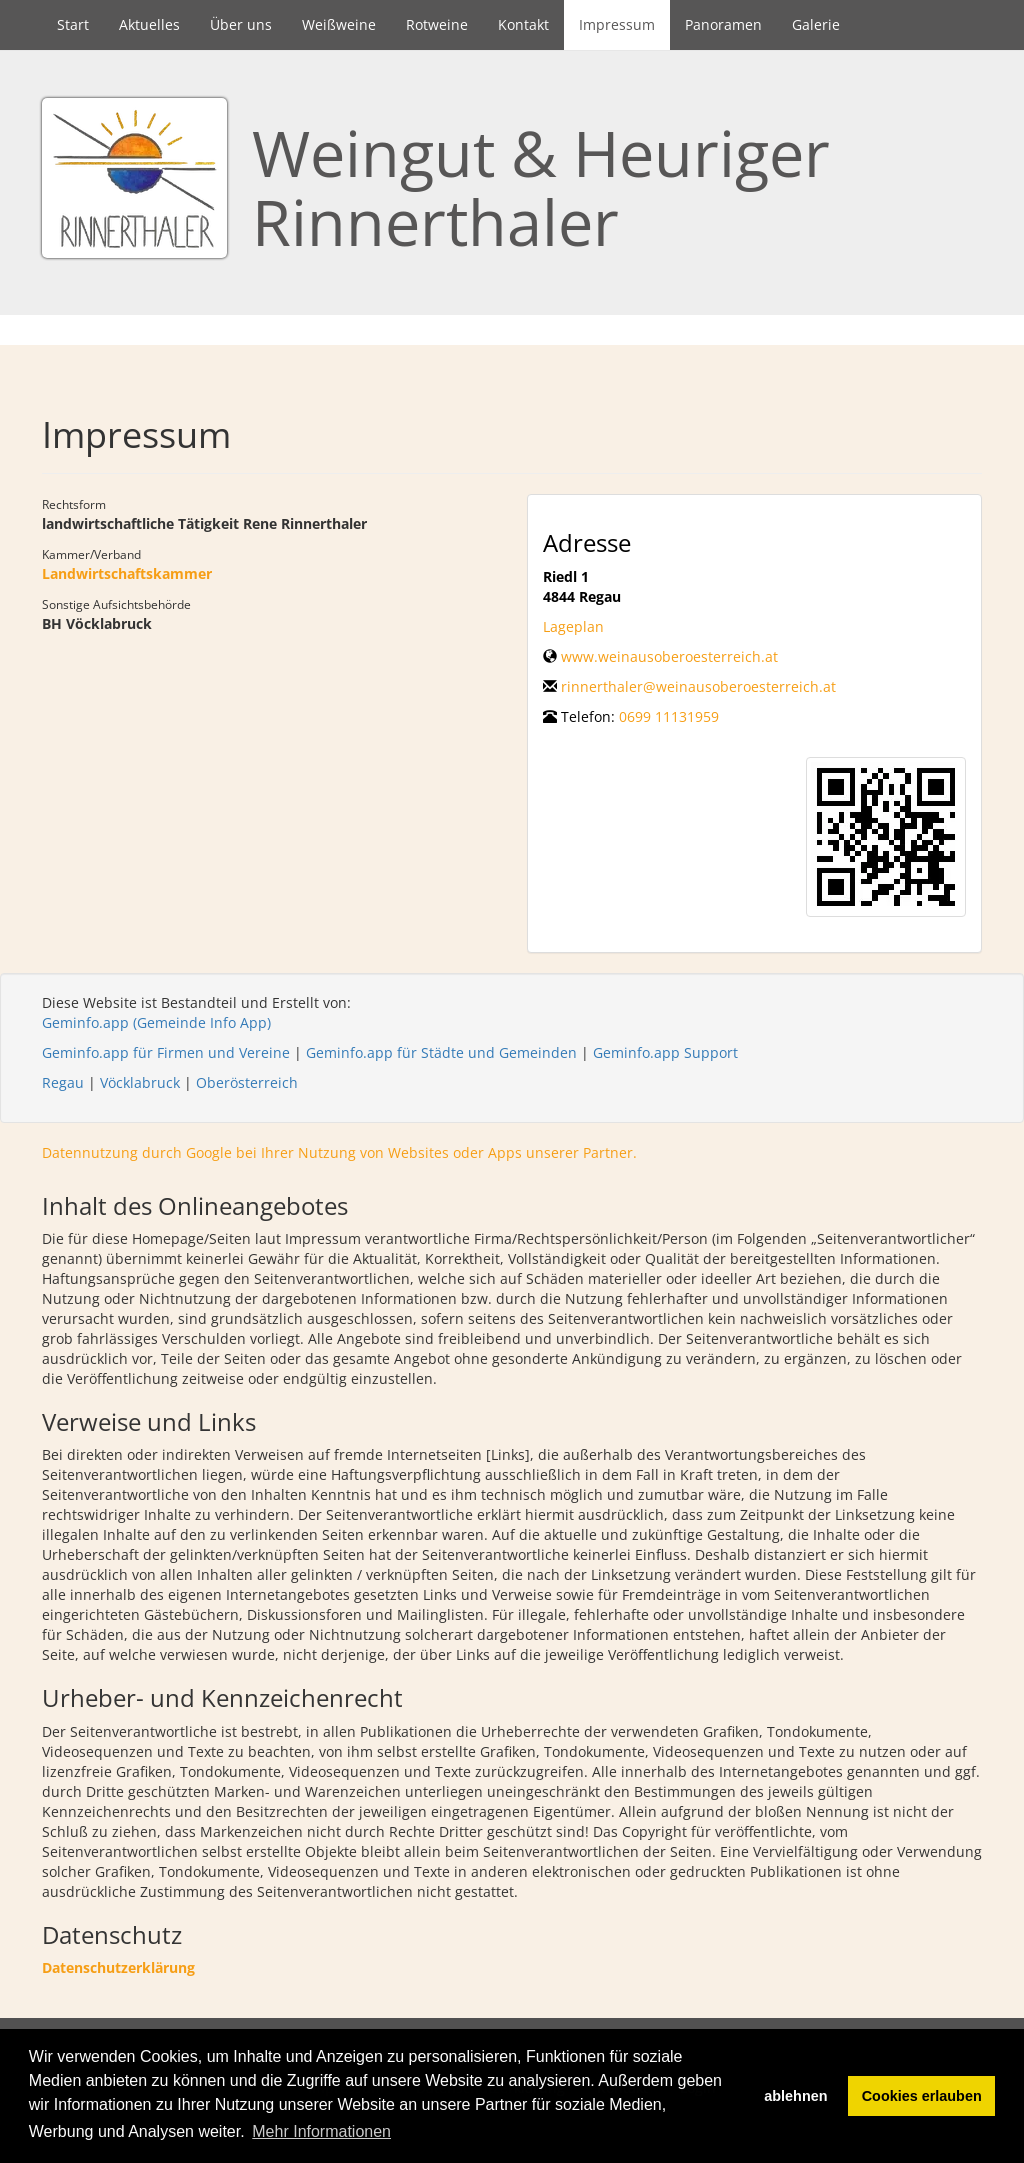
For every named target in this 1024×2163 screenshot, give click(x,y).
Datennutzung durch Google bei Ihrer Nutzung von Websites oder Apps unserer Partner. (339, 1152)
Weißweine (339, 24)
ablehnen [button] (795, 2096)
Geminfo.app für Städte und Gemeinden (441, 1052)
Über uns (241, 24)
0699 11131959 (669, 716)
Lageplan (573, 626)
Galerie (816, 24)
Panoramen (723, 24)
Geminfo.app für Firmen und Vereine (166, 1052)
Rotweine (437, 24)
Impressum (617, 24)
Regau (63, 1082)
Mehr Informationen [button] (321, 2131)
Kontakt (523, 24)
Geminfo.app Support (665, 1052)
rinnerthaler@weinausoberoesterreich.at (698, 686)
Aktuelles (149, 24)
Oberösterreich (247, 1082)
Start (73, 24)
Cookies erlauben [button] (922, 2096)
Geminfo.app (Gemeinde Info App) (156, 1022)
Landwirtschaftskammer (127, 573)
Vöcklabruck (140, 1082)
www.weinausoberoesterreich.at (669, 656)
